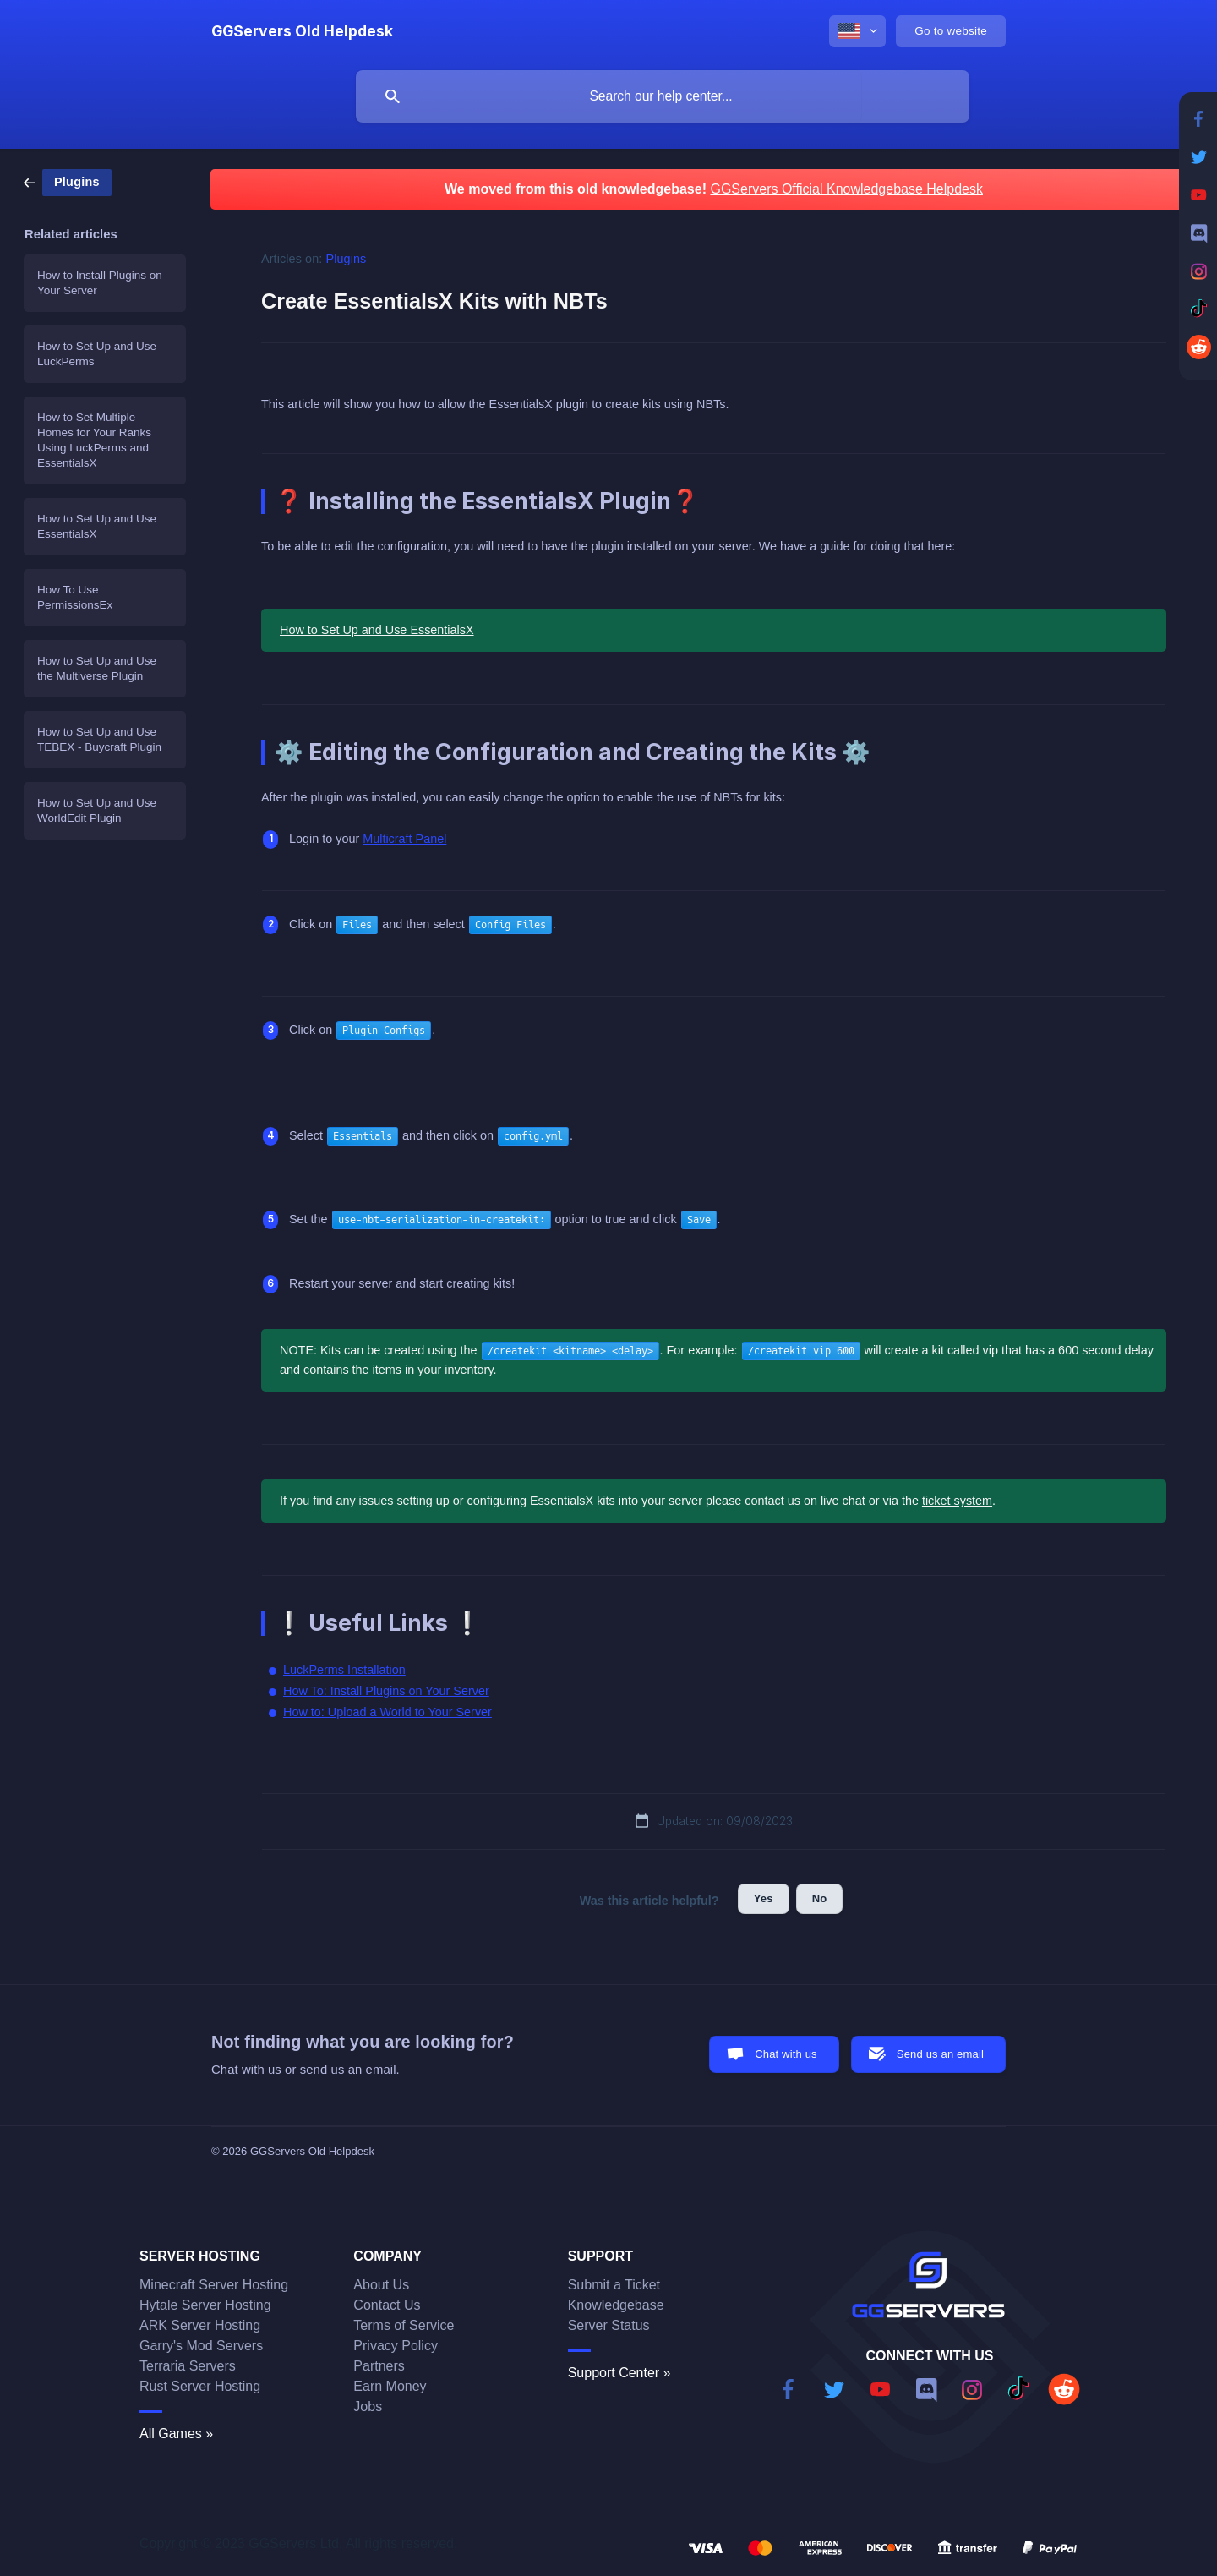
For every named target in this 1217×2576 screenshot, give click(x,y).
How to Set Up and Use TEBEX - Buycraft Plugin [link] (99, 739)
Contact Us (386, 2305)
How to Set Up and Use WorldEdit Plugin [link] (96, 810)
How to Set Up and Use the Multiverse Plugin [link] (96, 668)
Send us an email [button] (940, 2054)
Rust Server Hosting (199, 2386)
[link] (68, 181)
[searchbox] (662, 96)
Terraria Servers (187, 2366)
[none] (302, 31)
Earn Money (389, 2386)
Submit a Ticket (614, 2285)
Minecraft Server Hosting (213, 2285)
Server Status (609, 2325)
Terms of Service (403, 2325)
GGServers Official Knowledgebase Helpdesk (846, 189)
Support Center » (619, 2372)
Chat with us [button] (786, 2054)
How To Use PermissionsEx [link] (74, 597)
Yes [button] (763, 1898)
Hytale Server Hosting (205, 2305)
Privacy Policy (395, 2345)
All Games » (176, 2433)
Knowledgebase (616, 2305)
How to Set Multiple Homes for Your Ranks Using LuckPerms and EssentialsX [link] (94, 440)
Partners (378, 2366)
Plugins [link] (346, 258)
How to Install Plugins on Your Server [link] (99, 283)
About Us (381, 2285)
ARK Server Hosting (199, 2325)
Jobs (367, 2406)
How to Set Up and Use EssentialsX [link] (96, 526)
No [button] (819, 1898)
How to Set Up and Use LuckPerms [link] (96, 354)
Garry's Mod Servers (201, 2345)
